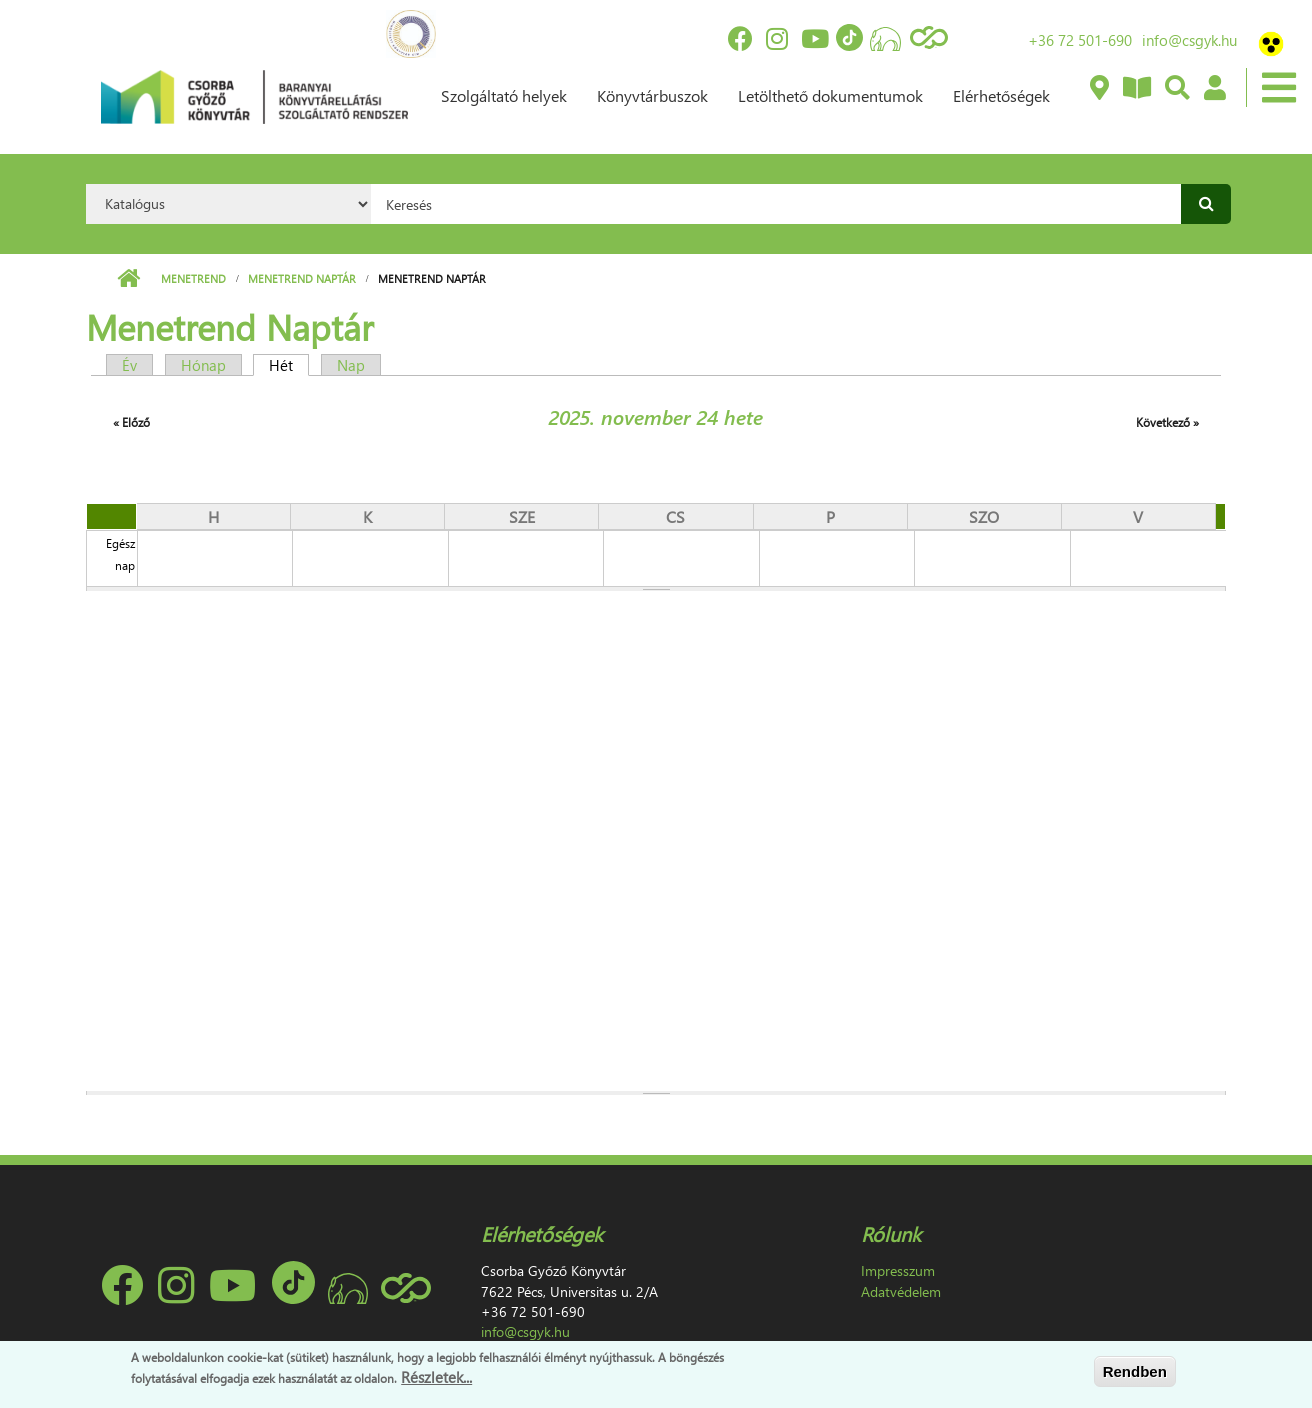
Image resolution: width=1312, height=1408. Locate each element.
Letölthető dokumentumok (830, 95)
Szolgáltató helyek (504, 95)
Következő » (1167, 422)
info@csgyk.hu (1189, 40)
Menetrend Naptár (302, 278)
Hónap (203, 365)
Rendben (1135, 1371)
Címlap (128, 279)
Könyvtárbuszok (652, 95)
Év (129, 365)
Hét (289, 365)
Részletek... (436, 1377)
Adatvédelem (901, 1291)
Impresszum (898, 1270)
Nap (351, 365)
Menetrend (193, 278)
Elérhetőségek (1001, 95)
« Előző (131, 422)
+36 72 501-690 (1080, 40)
